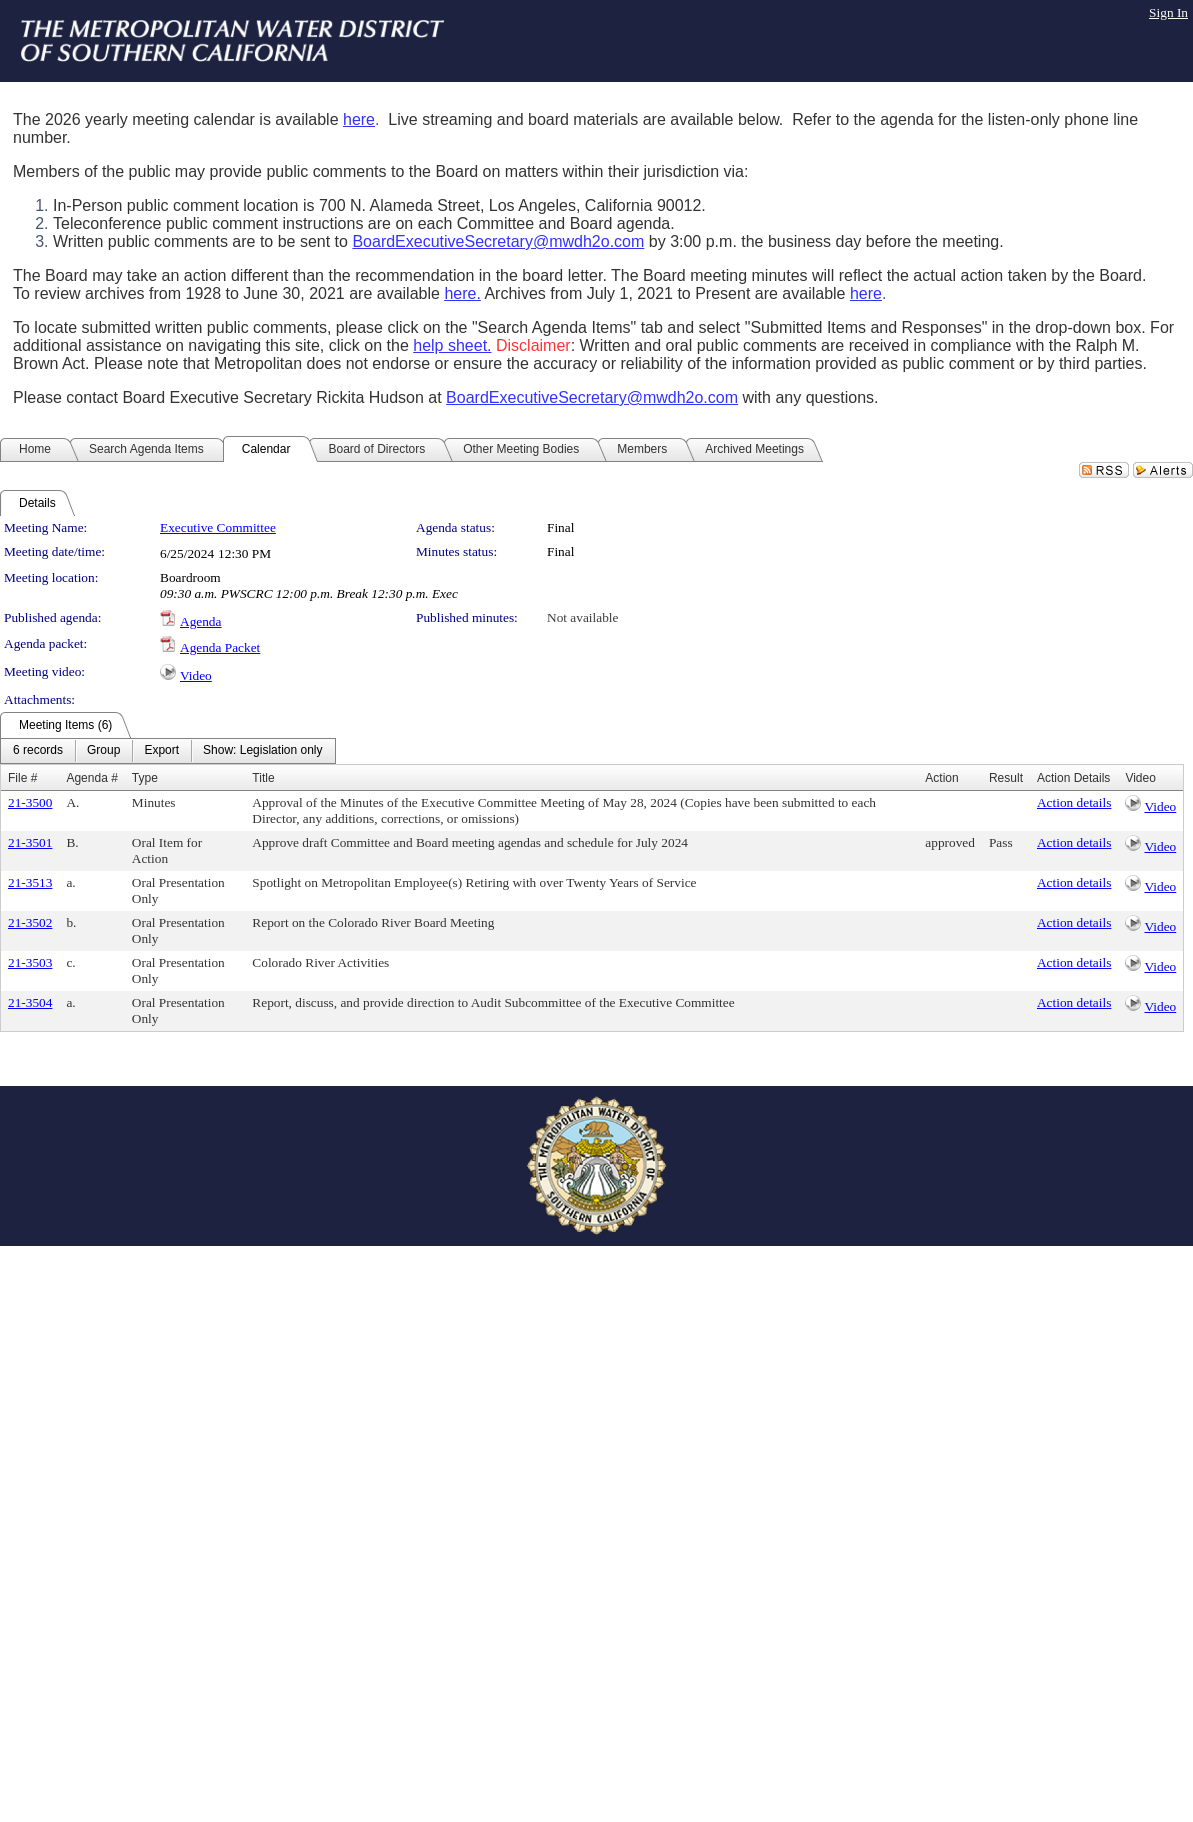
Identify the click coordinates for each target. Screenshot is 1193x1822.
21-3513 (30, 882)
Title (263, 778)
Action (941, 778)
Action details (1074, 802)
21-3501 (30, 842)
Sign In (1168, 12)
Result (1006, 778)
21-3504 (30, 1002)
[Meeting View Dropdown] (262, 751)
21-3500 (30, 802)
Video (196, 675)
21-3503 (30, 962)
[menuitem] (38, 751)
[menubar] (168, 751)
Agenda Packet (220, 647)
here (359, 119)
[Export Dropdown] (161, 751)
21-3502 (30, 922)
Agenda (200, 621)
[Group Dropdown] (103, 751)
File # (22, 778)
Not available (582, 617)
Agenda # (91, 778)
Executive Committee (218, 527)
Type (145, 778)
